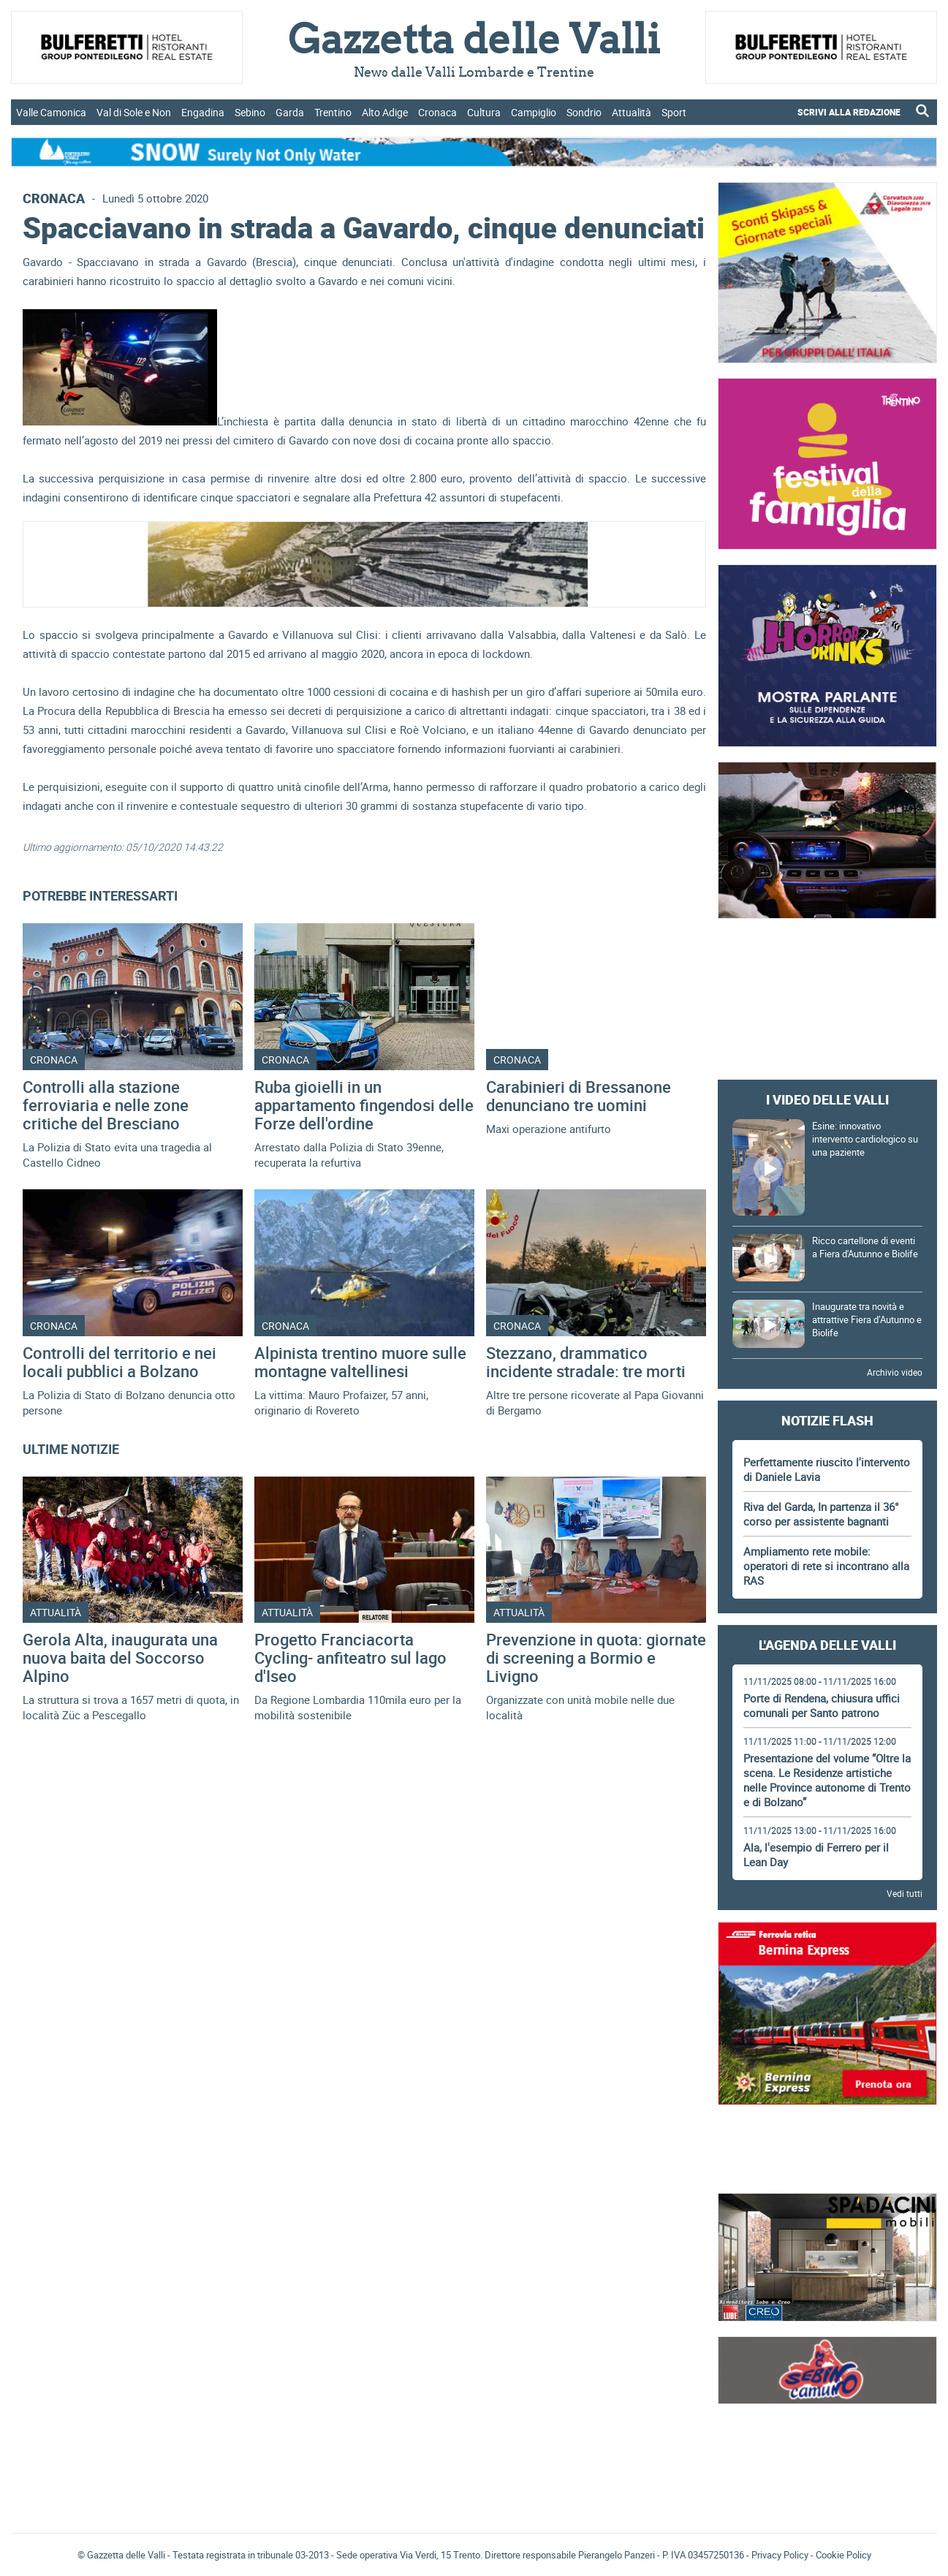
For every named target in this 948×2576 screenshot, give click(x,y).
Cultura (484, 112)
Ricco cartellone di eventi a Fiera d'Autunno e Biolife (865, 1247)
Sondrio (584, 112)
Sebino (250, 112)
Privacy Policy (779, 2554)
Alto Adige (385, 112)
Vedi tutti (904, 1893)
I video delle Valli (827, 1099)
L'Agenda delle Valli (827, 1644)
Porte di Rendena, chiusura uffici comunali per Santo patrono (821, 1705)
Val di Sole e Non (133, 112)
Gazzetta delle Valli (827, 2426)
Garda (290, 112)
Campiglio (533, 112)
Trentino (333, 112)
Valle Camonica (51, 112)
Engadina (202, 112)
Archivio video (894, 1372)
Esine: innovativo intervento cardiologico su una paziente (865, 1139)
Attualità (631, 112)
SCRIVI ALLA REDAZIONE (848, 112)
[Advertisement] (827, 962)
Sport (673, 112)
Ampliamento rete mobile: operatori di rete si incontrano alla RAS (826, 1566)
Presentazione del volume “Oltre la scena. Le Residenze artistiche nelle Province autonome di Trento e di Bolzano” (827, 1780)
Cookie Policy (843, 2554)
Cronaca (437, 112)
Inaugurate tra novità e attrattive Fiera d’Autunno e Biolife (867, 1319)
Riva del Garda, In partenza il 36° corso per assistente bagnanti (821, 1513)
